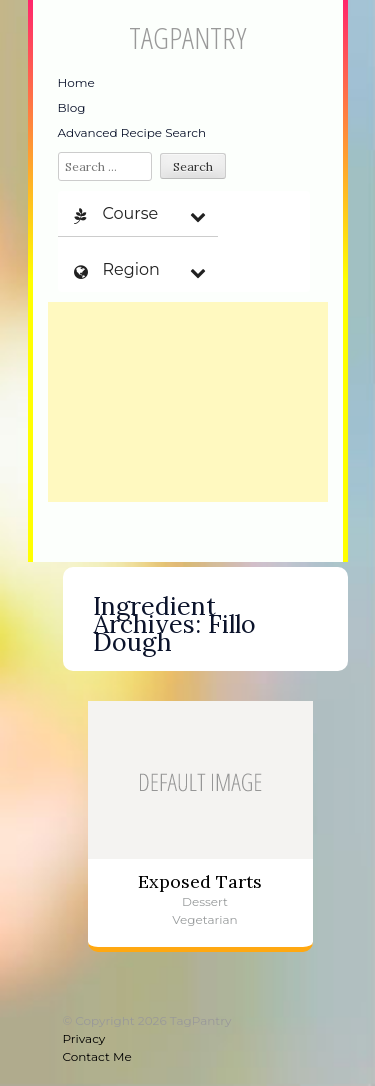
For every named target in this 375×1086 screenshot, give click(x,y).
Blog (72, 107)
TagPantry (187, 37)
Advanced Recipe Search (132, 132)
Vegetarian (204, 919)
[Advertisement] (188, 402)
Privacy (84, 1038)
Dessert (205, 901)
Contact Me (97, 1056)
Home (76, 82)
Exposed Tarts (200, 881)
